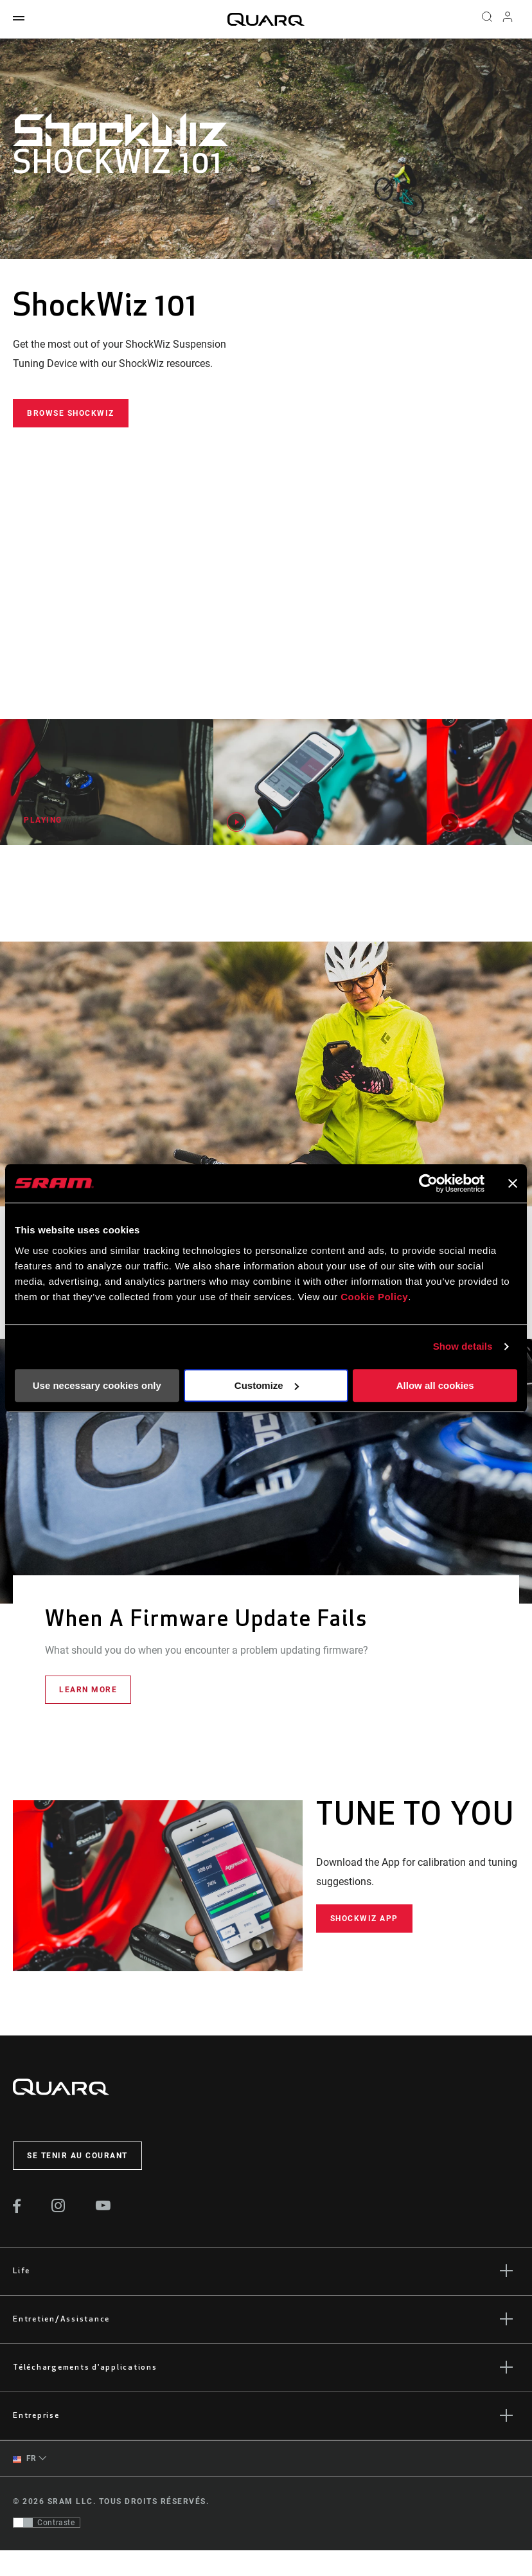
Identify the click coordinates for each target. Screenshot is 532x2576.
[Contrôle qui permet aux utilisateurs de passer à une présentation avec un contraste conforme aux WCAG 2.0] (46, 2523)
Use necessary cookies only (97, 1385)
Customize (267, 1385)
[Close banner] (512, 1183)
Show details (463, 1346)
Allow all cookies (435, 1385)
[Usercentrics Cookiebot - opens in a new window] (428, 1183)
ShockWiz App (364, 1918)
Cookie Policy (374, 1296)
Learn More (88, 1689)
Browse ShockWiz (70, 413)
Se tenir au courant (77, 2155)
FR (25, 2459)
